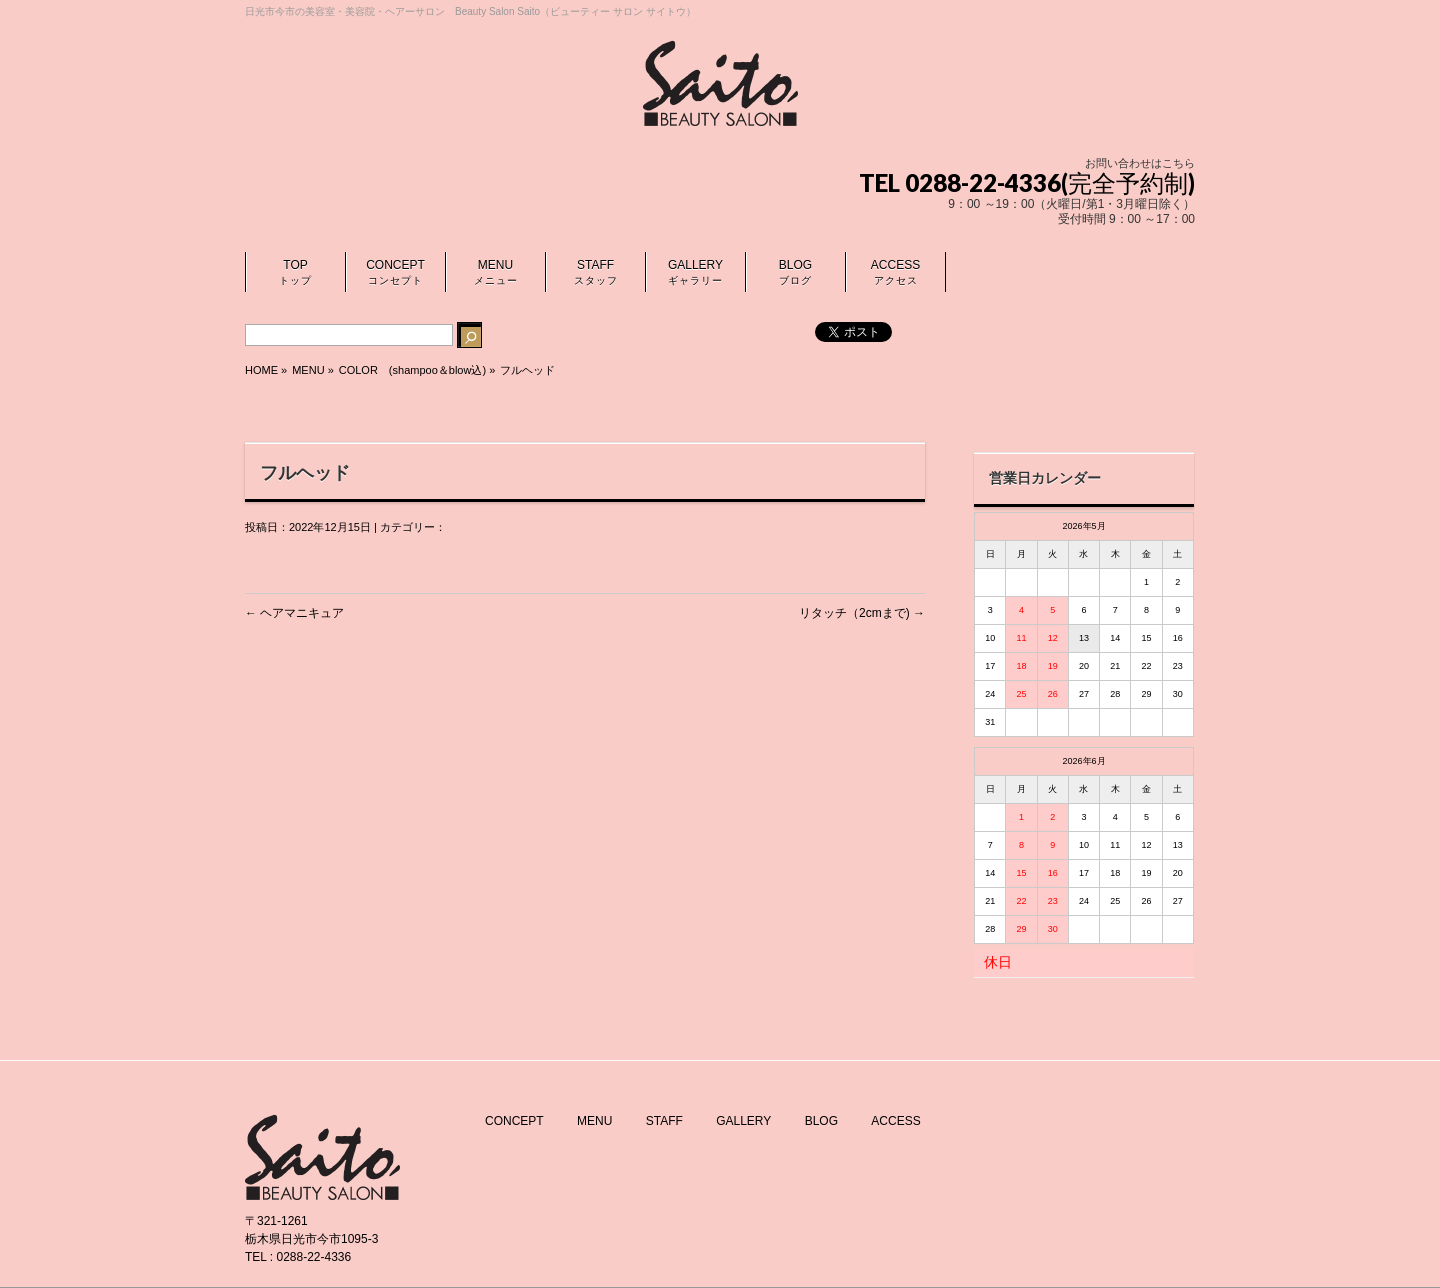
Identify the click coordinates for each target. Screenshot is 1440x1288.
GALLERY (743, 1121)
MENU (594, 1121)
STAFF (664, 1121)
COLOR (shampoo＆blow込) (412, 370)
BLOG (821, 1121)
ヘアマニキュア (294, 613)
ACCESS (895, 1121)
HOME (261, 370)
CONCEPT (514, 1121)
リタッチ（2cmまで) (862, 613)
